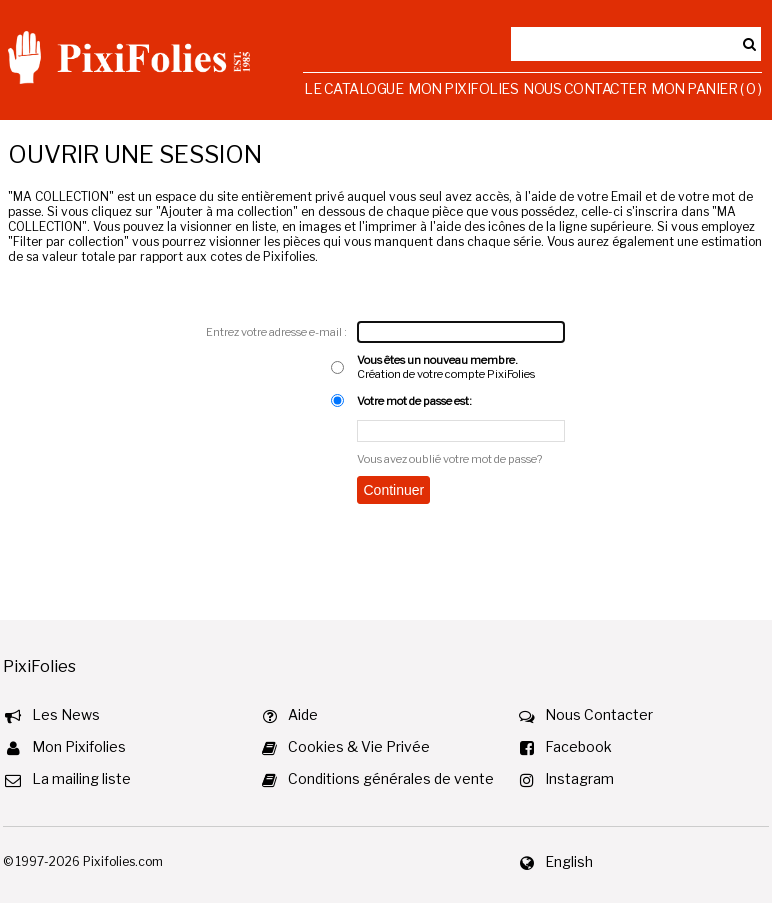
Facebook (578, 746)
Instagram (579, 778)
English (569, 861)
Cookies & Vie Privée (359, 746)
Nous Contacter (584, 88)
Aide (303, 714)
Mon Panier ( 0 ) (706, 88)
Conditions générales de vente (391, 778)
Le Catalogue (353, 88)
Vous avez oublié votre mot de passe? (449, 459)
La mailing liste (81, 778)
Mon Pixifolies (463, 88)
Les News (66, 714)
